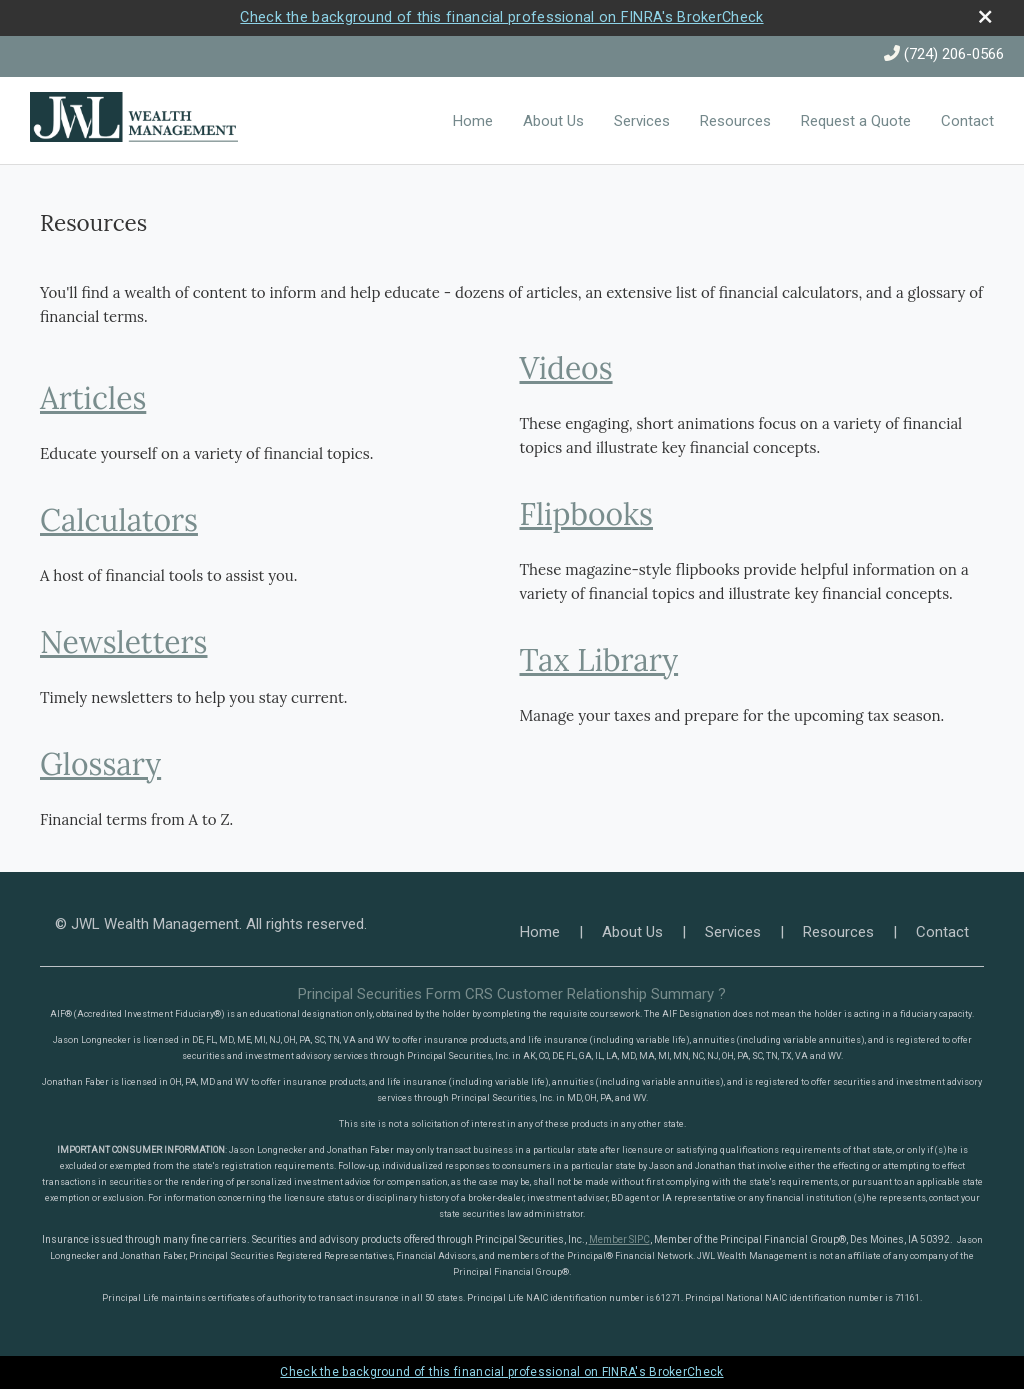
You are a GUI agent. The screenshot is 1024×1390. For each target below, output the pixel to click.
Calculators (119, 521)
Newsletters (124, 643)
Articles (93, 399)
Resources (735, 122)
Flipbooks (587, 515)
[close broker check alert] (984, 17)
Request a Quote (856, 122)
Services (642, 122)
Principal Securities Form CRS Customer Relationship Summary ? (512, 995)
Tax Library (599, 661)
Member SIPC (619, 1240)
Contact (967, 122)
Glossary (100, 765)
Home (473, 122)
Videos (566, 369)
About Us (553, 122)
